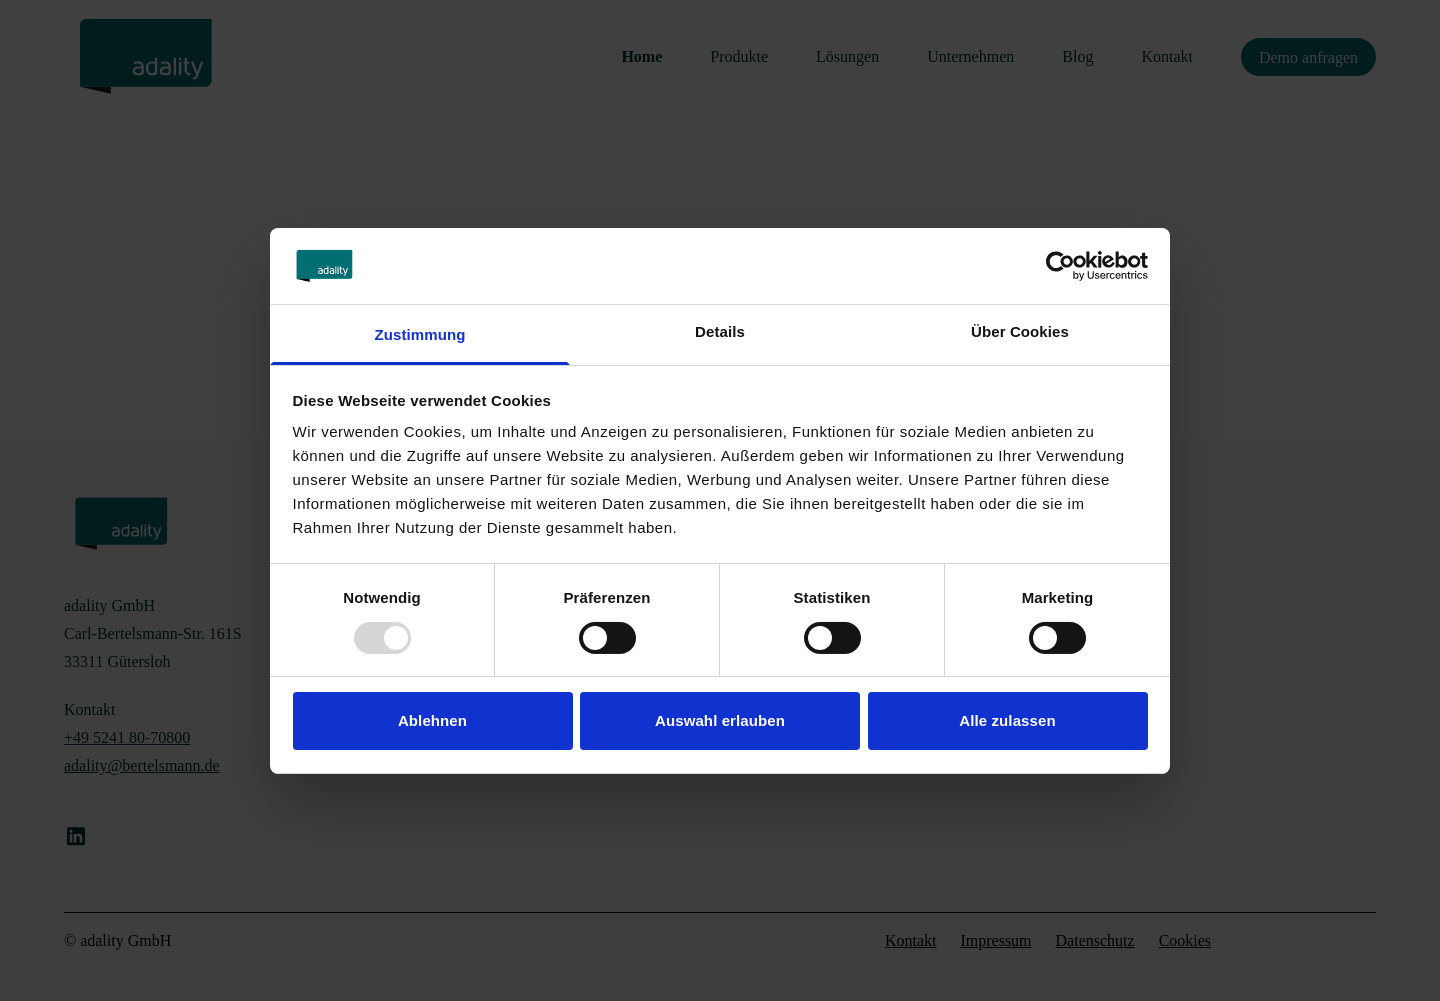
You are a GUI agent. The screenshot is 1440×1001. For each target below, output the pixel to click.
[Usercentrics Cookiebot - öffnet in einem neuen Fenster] (1060, 266)
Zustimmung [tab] (420, 334)
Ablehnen (432, 720)
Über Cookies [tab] (1020, 331)
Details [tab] (720, 331)
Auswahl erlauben (720, 720)
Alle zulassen (1007, 720)
